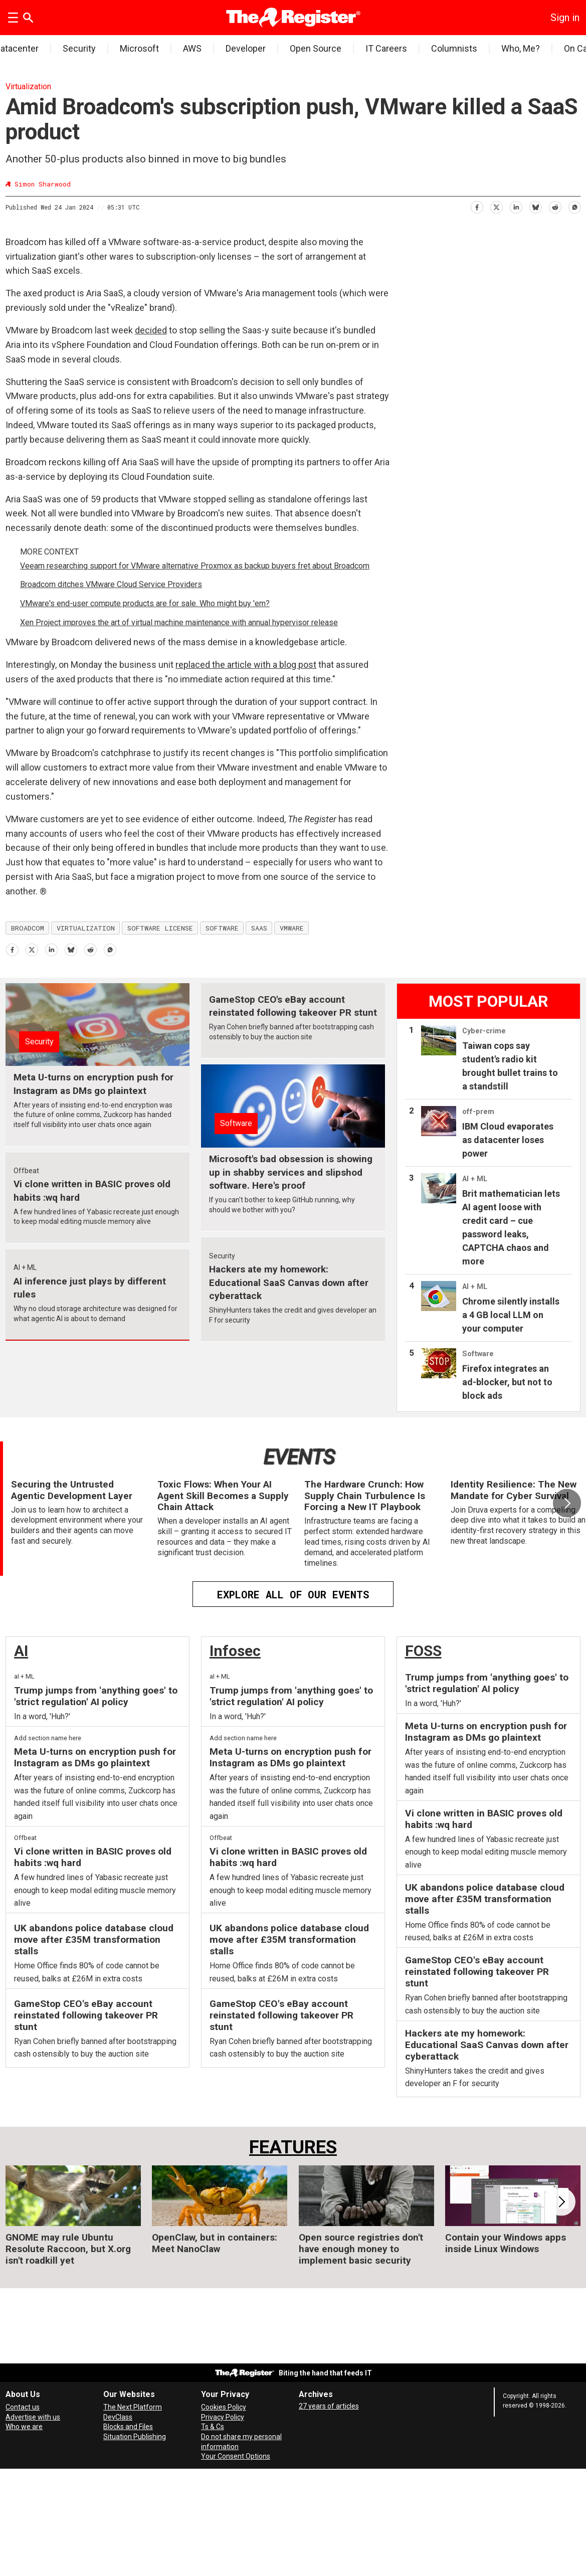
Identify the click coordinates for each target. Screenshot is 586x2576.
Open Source (315, 48)
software (222, 928)
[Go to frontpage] (293, 18)
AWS (192, 48)
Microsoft (139, 48)
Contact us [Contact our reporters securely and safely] (23, 2407)
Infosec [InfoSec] (235, 1651)
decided (151, 330)
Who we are (24, 2427)
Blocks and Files (128, 2427)
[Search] (28, 17)
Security (79, 48)
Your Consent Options (235, 2456)
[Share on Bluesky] (535, 206)
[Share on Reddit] (554, 206)
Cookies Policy (223, 2407)
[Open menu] (13, 17)
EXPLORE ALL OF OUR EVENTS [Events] (293, 1594)
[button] (567, 1503)
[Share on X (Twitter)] (496, 206)
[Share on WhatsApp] (574, 206)
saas (259, 928)
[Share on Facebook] (476, 206)
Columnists (454, 48)
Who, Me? (520, 48)
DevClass (117, 2417)
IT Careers (386, 48)
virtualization (86, 928)
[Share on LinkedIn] (515, 206)
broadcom (27, 928)
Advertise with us (33, 2417)
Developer (246, 48)
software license (160, 928)
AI (21, 1651)
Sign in (564, 18)
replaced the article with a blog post (245, 664)
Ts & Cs (212, 2427)
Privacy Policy (222, 2417)
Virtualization (28, 86)
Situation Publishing (134, 2437)
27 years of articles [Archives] (329, 2406)
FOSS (423, 1651)
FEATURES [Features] (293, 2147)
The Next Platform (132, 2407)
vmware (292, 928)
